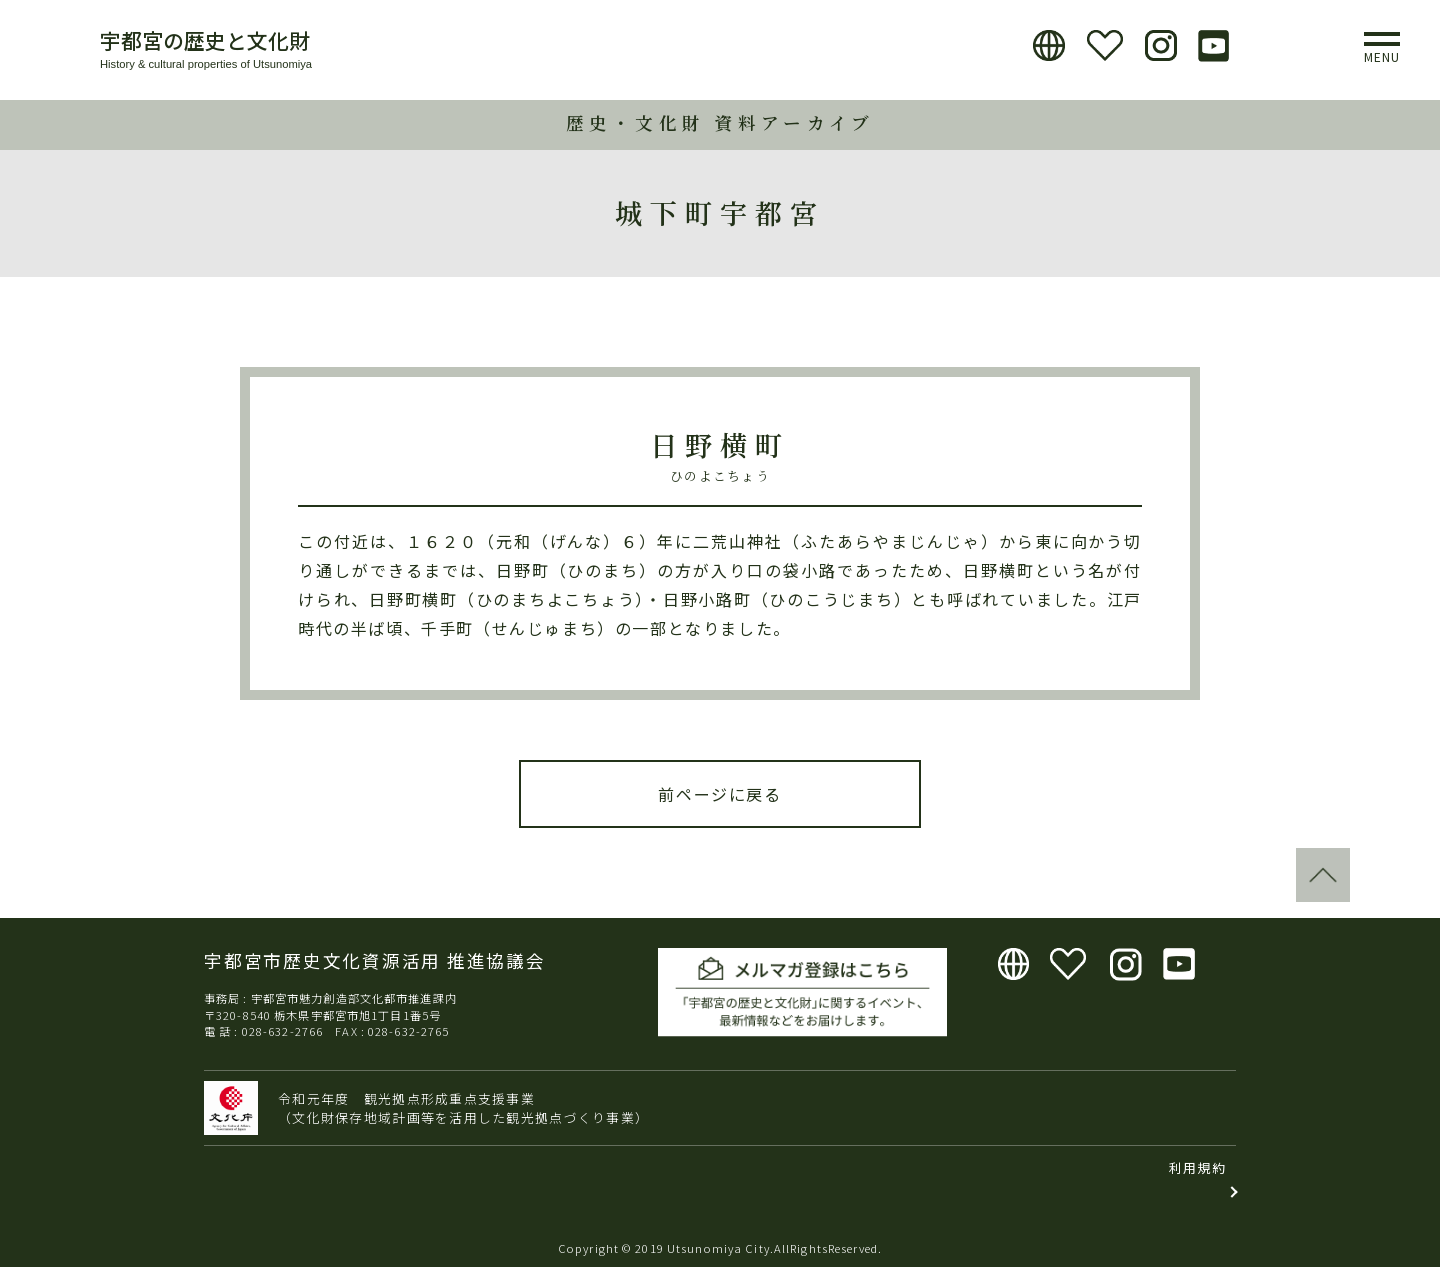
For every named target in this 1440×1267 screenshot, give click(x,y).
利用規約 (1197, 1167)
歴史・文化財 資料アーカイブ (720, 122)
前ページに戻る (719, 794)
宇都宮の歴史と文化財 (205, 40)
